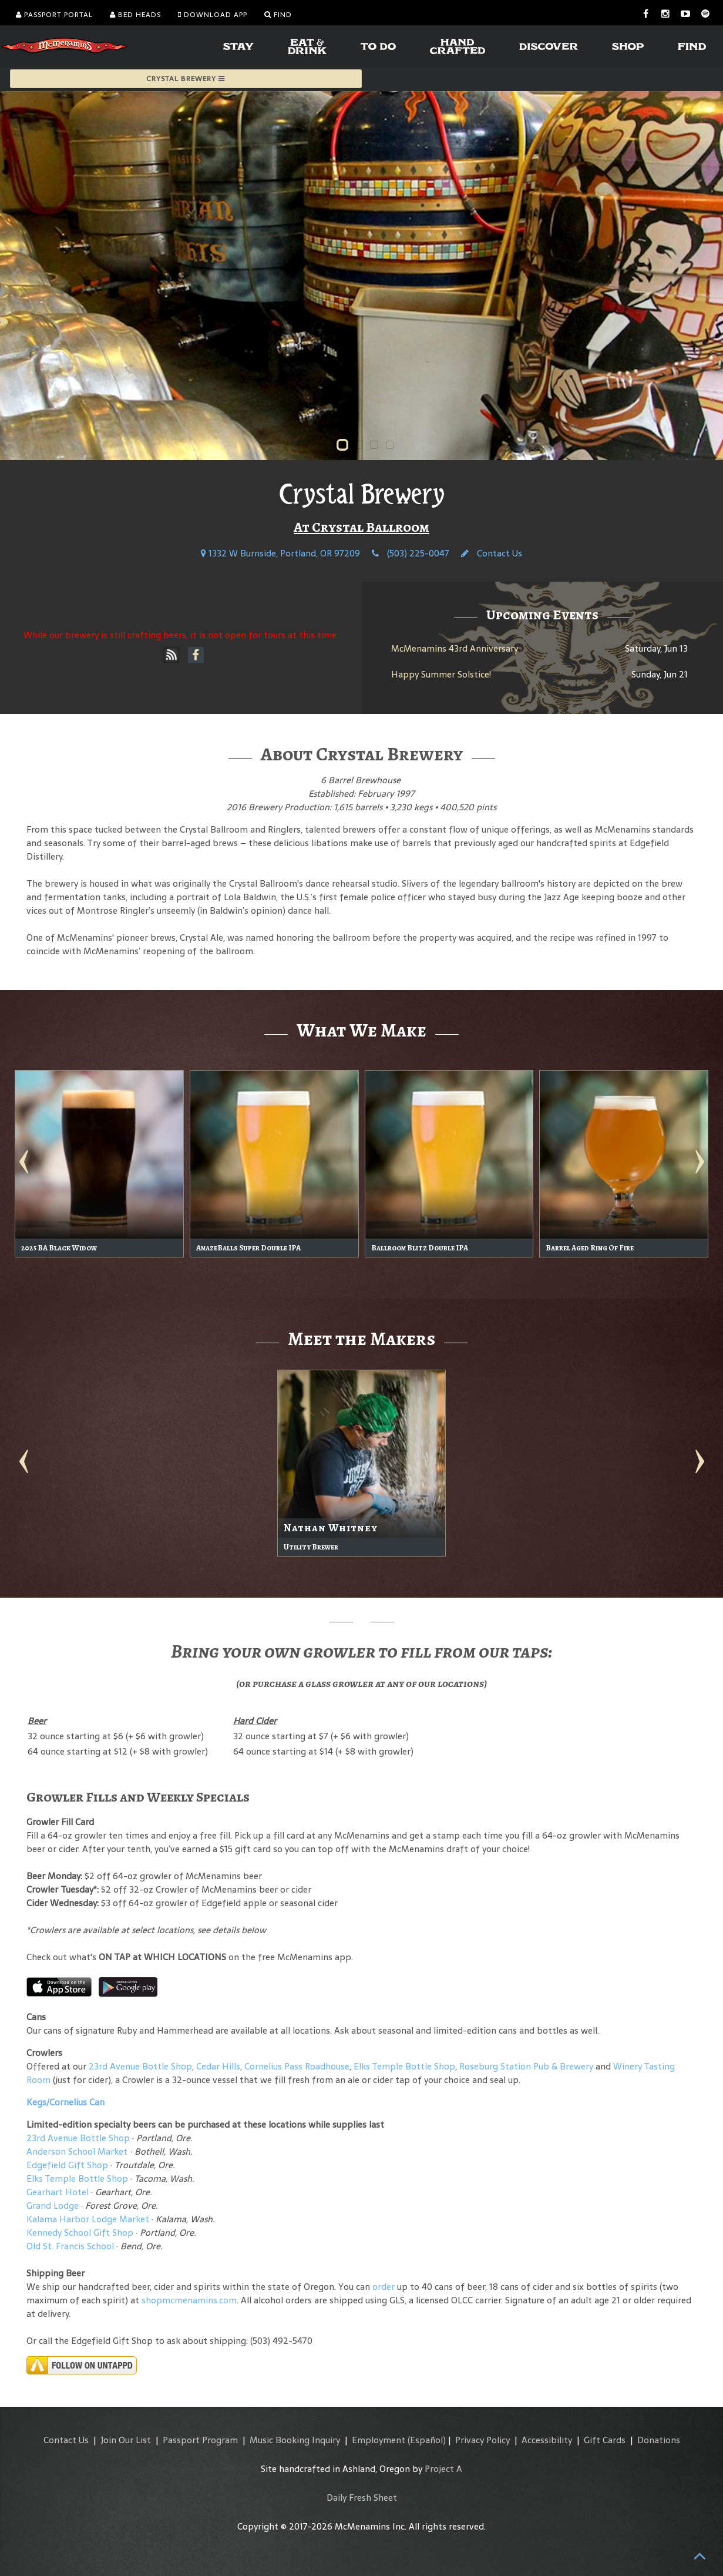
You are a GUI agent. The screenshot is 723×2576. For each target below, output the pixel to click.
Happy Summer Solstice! (441, 674)
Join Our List (125, 2440)
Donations (658, 2440)
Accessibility (547, 2440)
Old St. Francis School (70, 2246)
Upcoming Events (542, 614)
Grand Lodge (52, 2205)
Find (278, 15)
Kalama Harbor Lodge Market (89, 2219)
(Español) (427, 2440)
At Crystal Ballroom (361, 527)
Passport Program (200, 2440)
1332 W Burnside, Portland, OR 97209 (280, 553)
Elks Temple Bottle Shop (404, 2066)
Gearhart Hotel (57, 2192)
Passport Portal (54, 15)
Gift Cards (605, 2440)
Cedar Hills (218, 2066)
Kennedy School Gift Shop (79, 2232)
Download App (212, 15)
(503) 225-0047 (410, 553)
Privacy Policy (482, 2440)
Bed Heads (135, 15)
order (383, 2286)
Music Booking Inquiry (295, 2440)
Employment (378, 2440)
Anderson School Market (76, 2151)
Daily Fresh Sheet (362, 2497)
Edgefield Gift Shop (67, 2165)
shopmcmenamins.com (189, 2300)
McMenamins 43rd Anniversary (454, 648)
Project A (443, 2468)
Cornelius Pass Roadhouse (296, 2066)
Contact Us (491, 553)
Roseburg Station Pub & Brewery (526, 2066)
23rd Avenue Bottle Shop (140, 2066)
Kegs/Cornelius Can (65, 2102)
